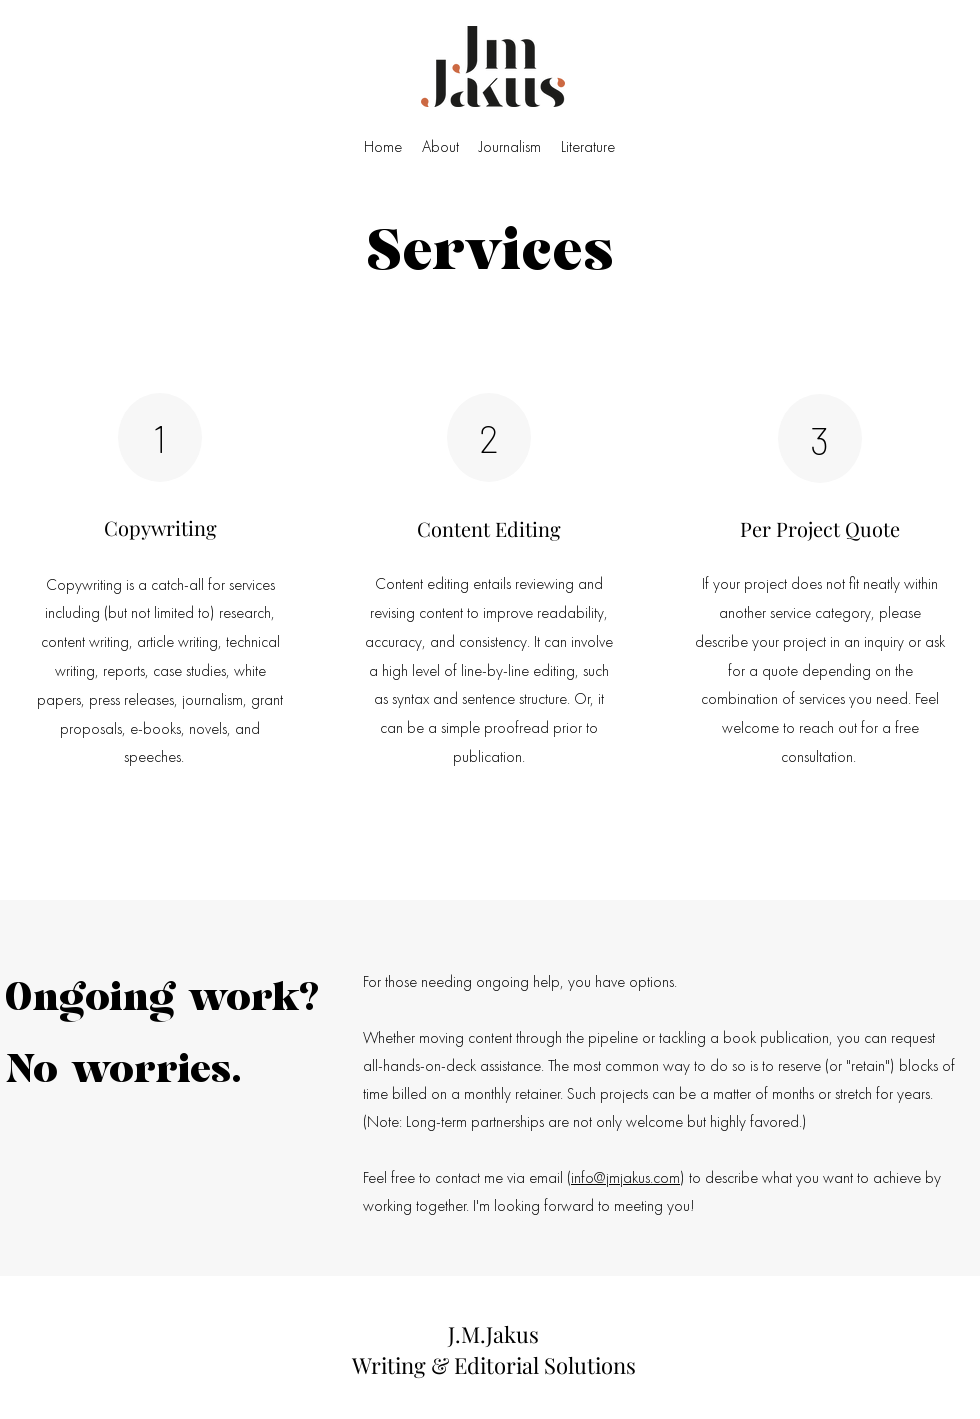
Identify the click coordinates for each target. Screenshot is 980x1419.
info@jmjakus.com (625, 1177)
